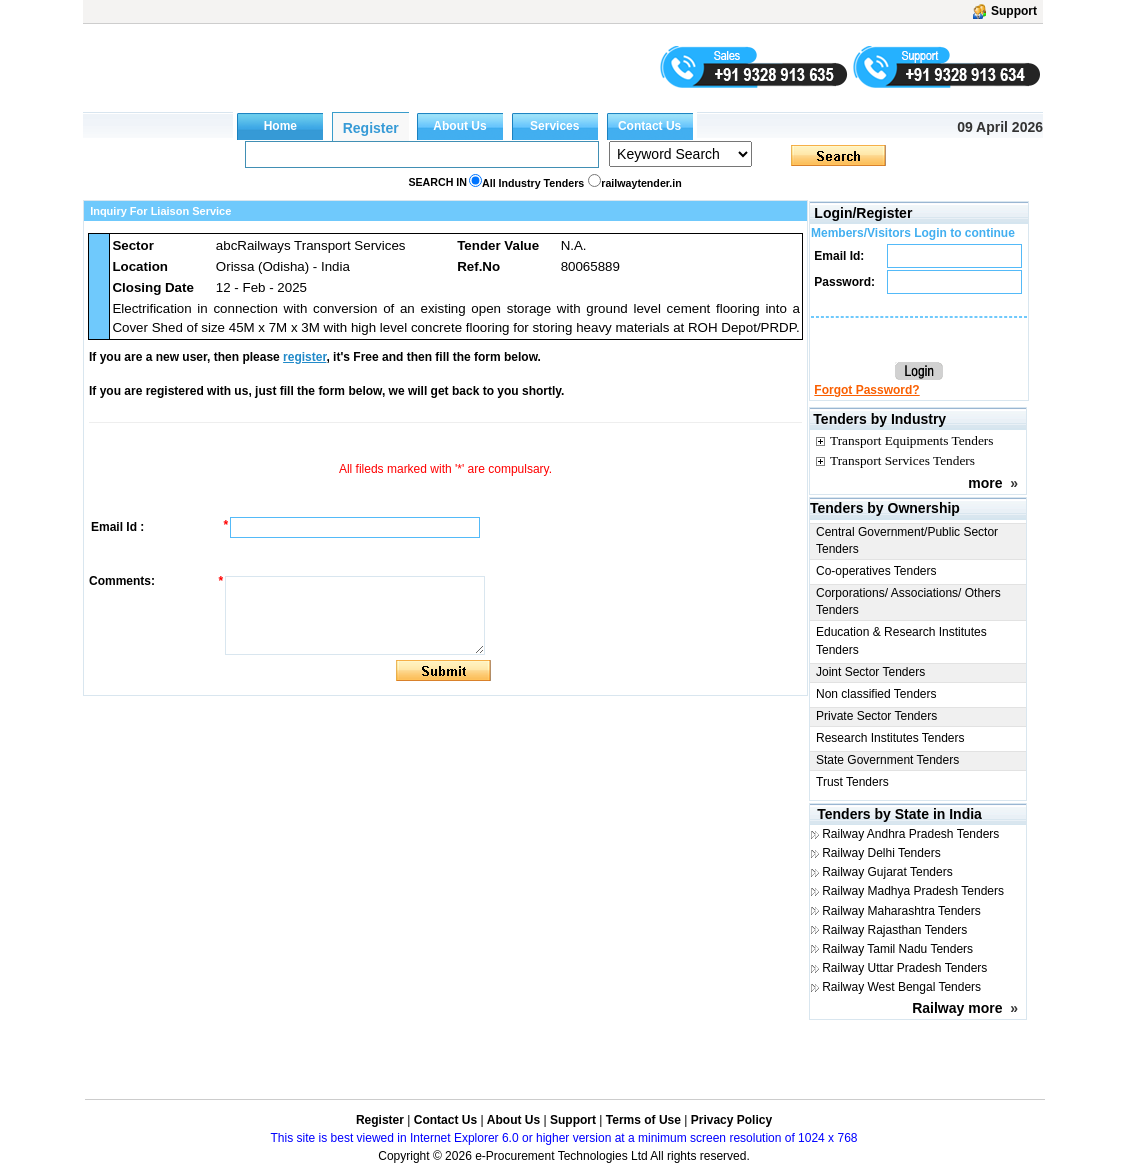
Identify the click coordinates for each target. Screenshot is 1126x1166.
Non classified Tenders (876, 694)
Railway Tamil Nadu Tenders (897, 949)
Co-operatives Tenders (876, 571)
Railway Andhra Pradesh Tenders (910, 834)
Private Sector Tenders (876, 716)
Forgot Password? (866, 390)
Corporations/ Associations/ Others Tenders (908, 601)
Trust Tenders (852, 782)
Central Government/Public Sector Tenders (907, 540)
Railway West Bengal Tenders (901, 987)
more (985, 483)
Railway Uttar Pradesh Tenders (904, 968)
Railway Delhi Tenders (881, 853)
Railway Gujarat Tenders (887, 872)
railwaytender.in (641, 183)
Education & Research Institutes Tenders (901, 640)
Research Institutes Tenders (890, 738)
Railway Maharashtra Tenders (901, 911)
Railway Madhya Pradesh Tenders (913, 891)
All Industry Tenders (533, 183)
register (304, 357)
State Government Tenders (887, 760)
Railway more (957, 1008)
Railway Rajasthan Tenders (894, 930)
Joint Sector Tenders (870, 672)
